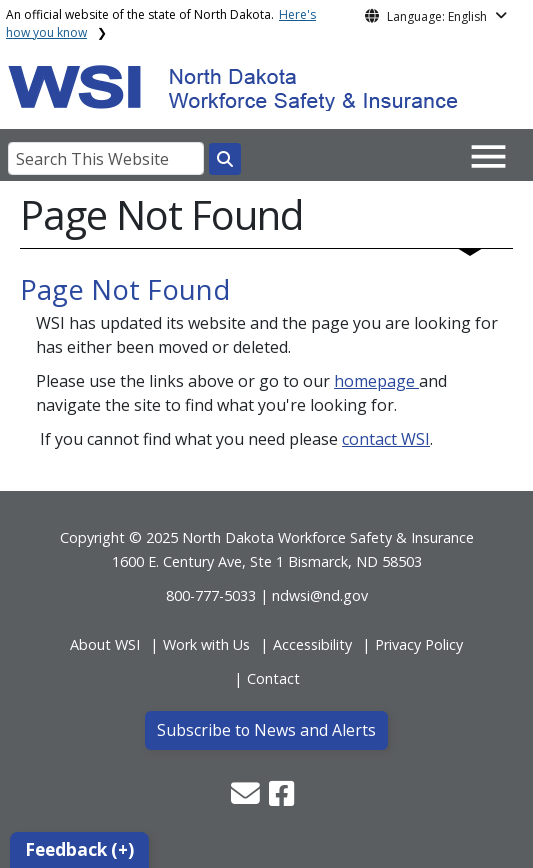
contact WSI (386, 439)
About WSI (105, 644)
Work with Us (206, 644)
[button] (247, 798)
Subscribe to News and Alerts (266, 730)
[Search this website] (225, 159)
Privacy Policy (419, 644)
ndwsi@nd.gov (320, 595)
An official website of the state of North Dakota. (161, 23)
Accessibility (312, 644)
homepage (376, 381)
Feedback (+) (79, 849)
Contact (273, 678)
